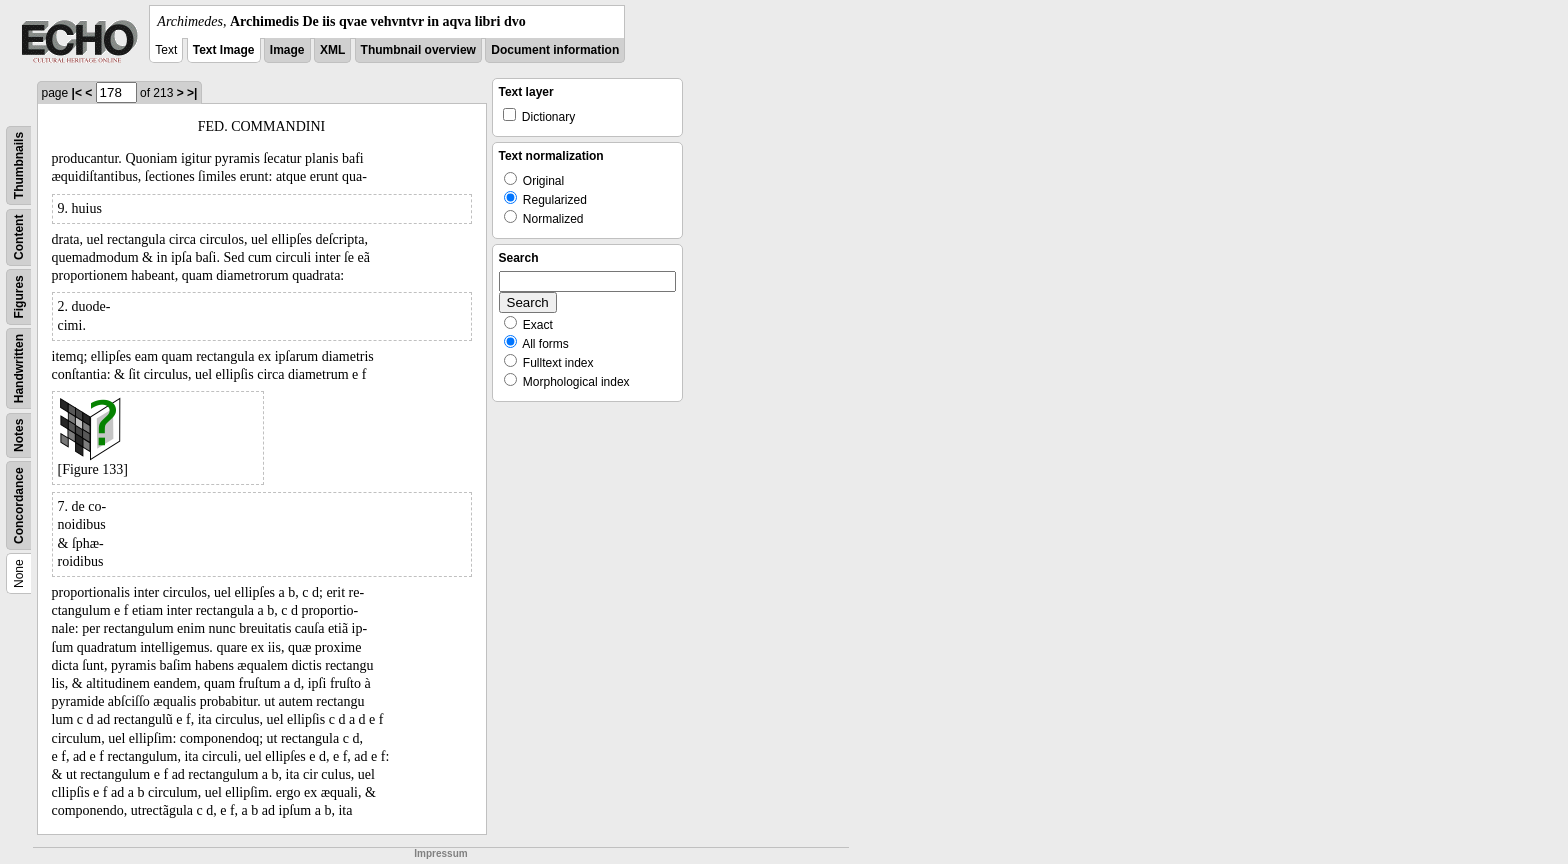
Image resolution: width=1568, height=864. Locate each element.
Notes (19, 435)
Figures (19, 296)
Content (19, 237)
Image (287, 50)
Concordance (19, 505)
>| (192, 93)
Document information (555, 50)
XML (332, 50)
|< (77, 93)
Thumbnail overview (418, 50)
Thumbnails (19, 165)
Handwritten (19, 368)
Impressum (440, 853)
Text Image (224, 50)
